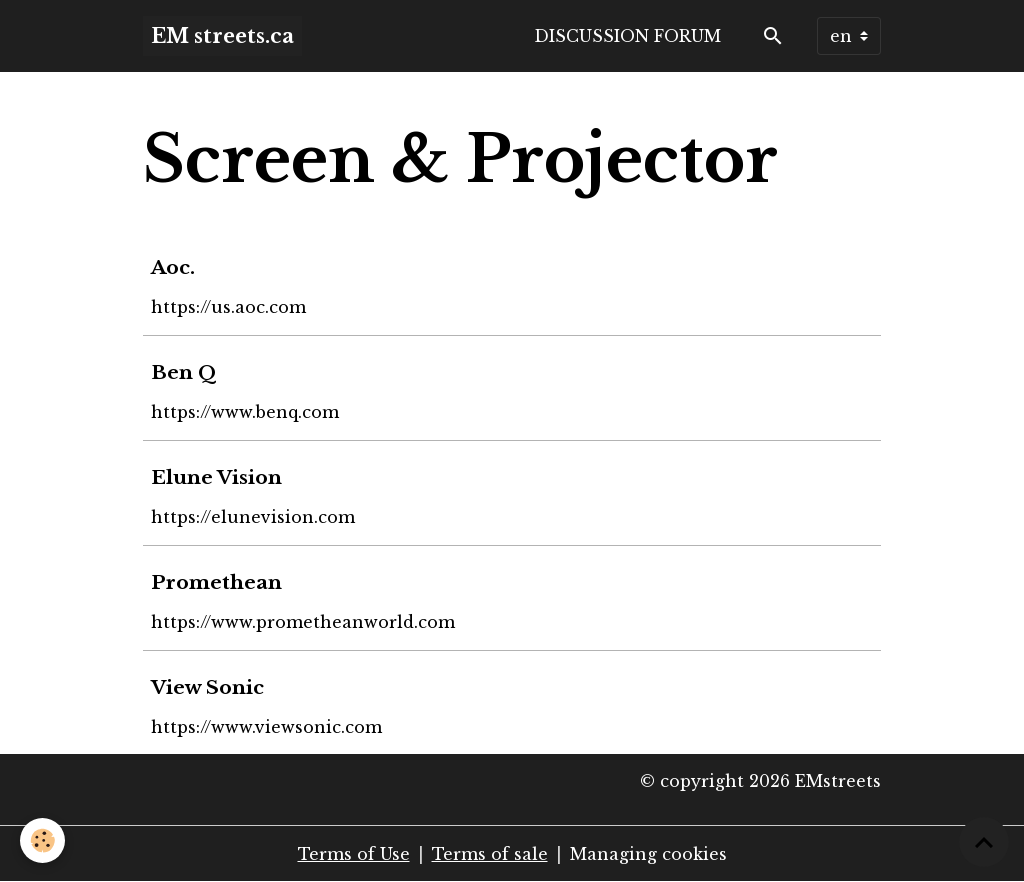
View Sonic (207, 687)
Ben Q (184, 372)
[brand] (222, 36)
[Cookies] (42, 840)
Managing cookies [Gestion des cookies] (648, 854)
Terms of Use (354, 854)
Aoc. (173, 267)
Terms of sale (490, 854)
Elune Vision (216, 477)
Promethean (216, 582)
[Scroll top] (984, 842)
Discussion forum (627, 36)
